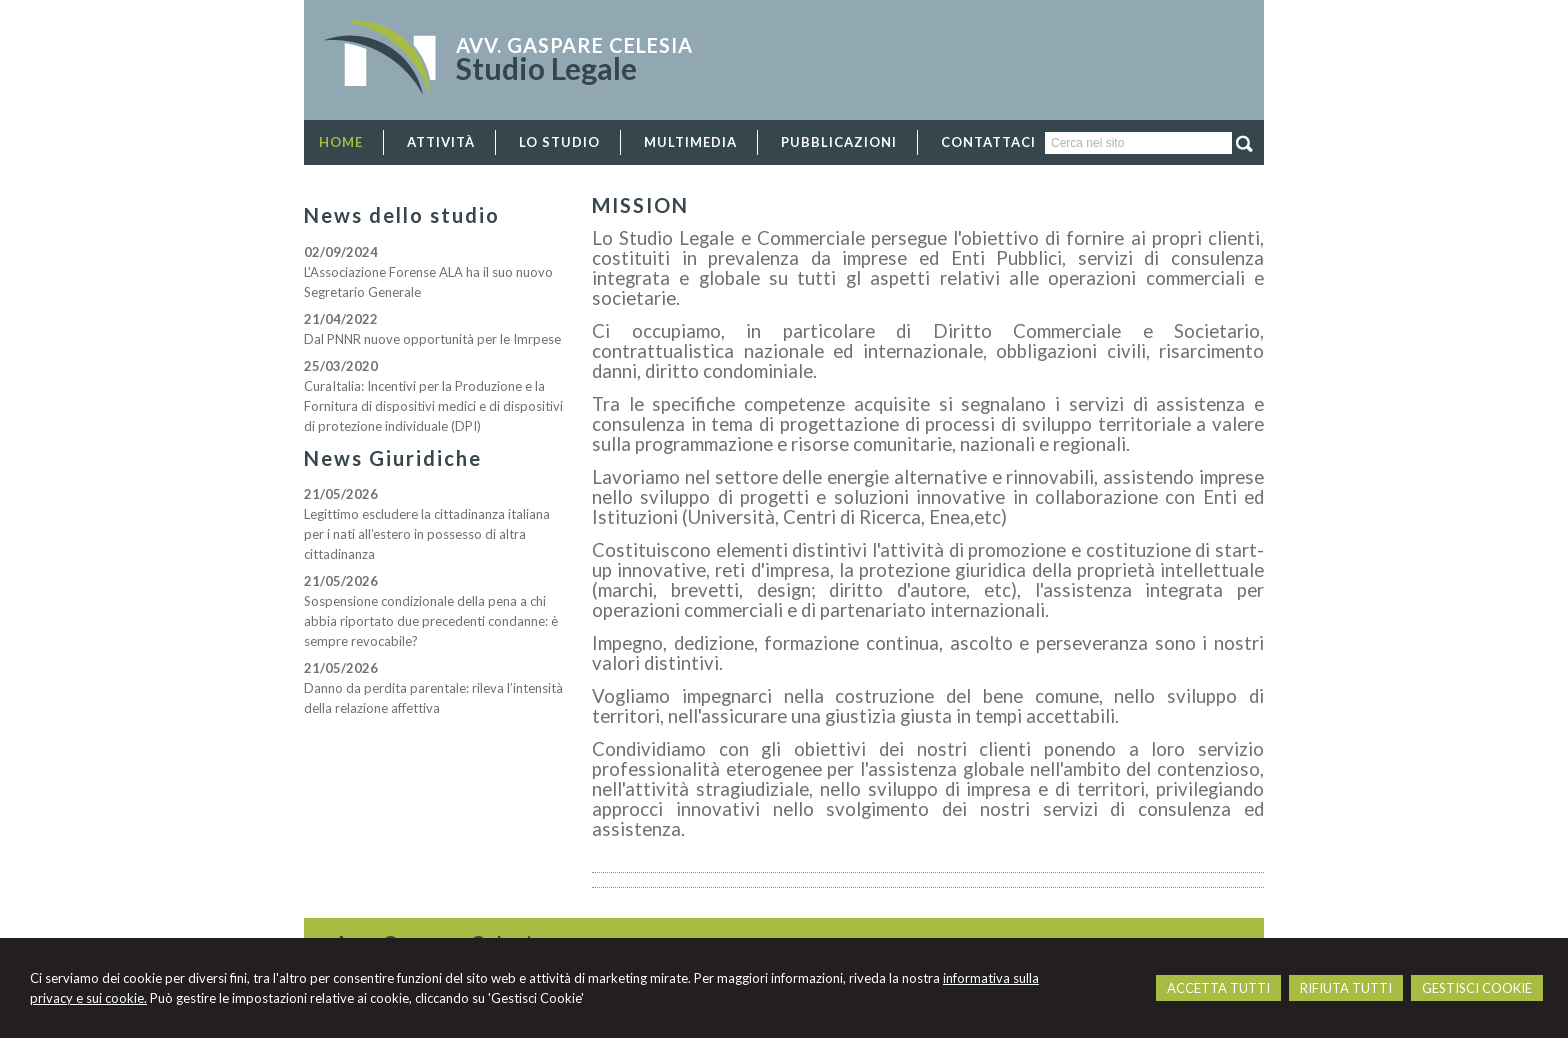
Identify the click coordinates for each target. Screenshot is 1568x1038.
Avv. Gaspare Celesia (574, 45)
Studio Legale (546, 68)
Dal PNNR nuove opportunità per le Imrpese (432, 339)
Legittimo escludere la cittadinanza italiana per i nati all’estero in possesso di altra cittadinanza (427, 534)
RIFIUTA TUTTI (1346, 988)
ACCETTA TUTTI (1218, 988)
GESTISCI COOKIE (1477, 988)
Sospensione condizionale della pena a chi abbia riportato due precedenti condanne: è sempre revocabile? (431, 621)
